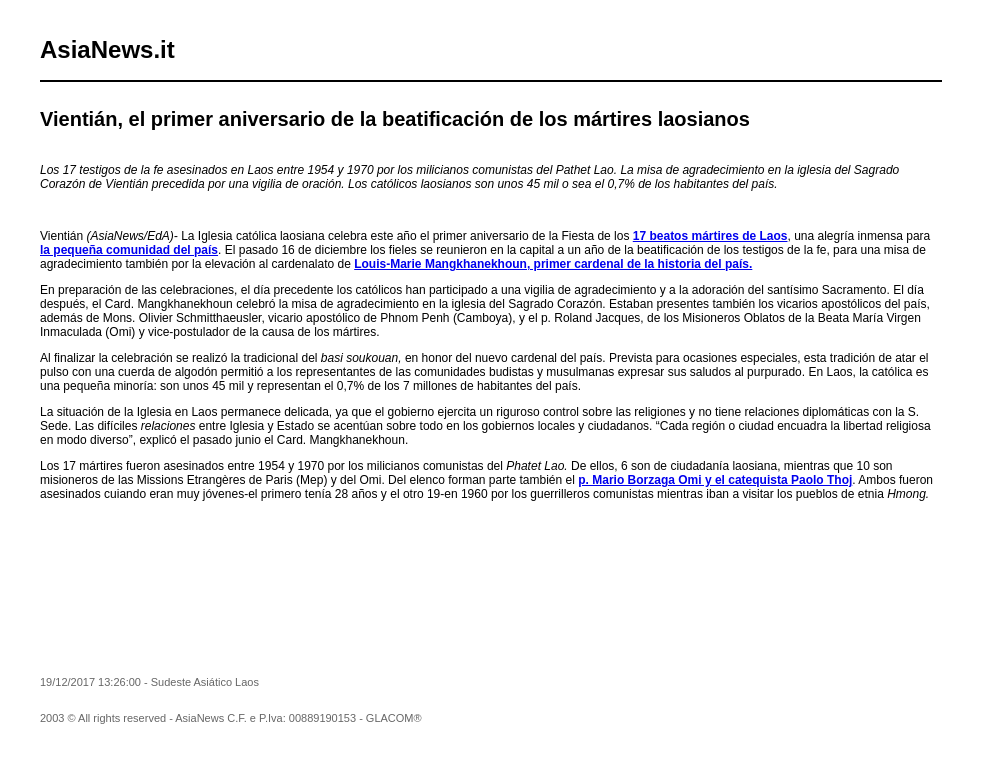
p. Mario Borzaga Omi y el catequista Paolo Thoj (715, 480)
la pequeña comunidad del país (129, 250)
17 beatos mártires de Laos (710, 236)
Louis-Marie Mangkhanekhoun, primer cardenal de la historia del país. (553, 264)
